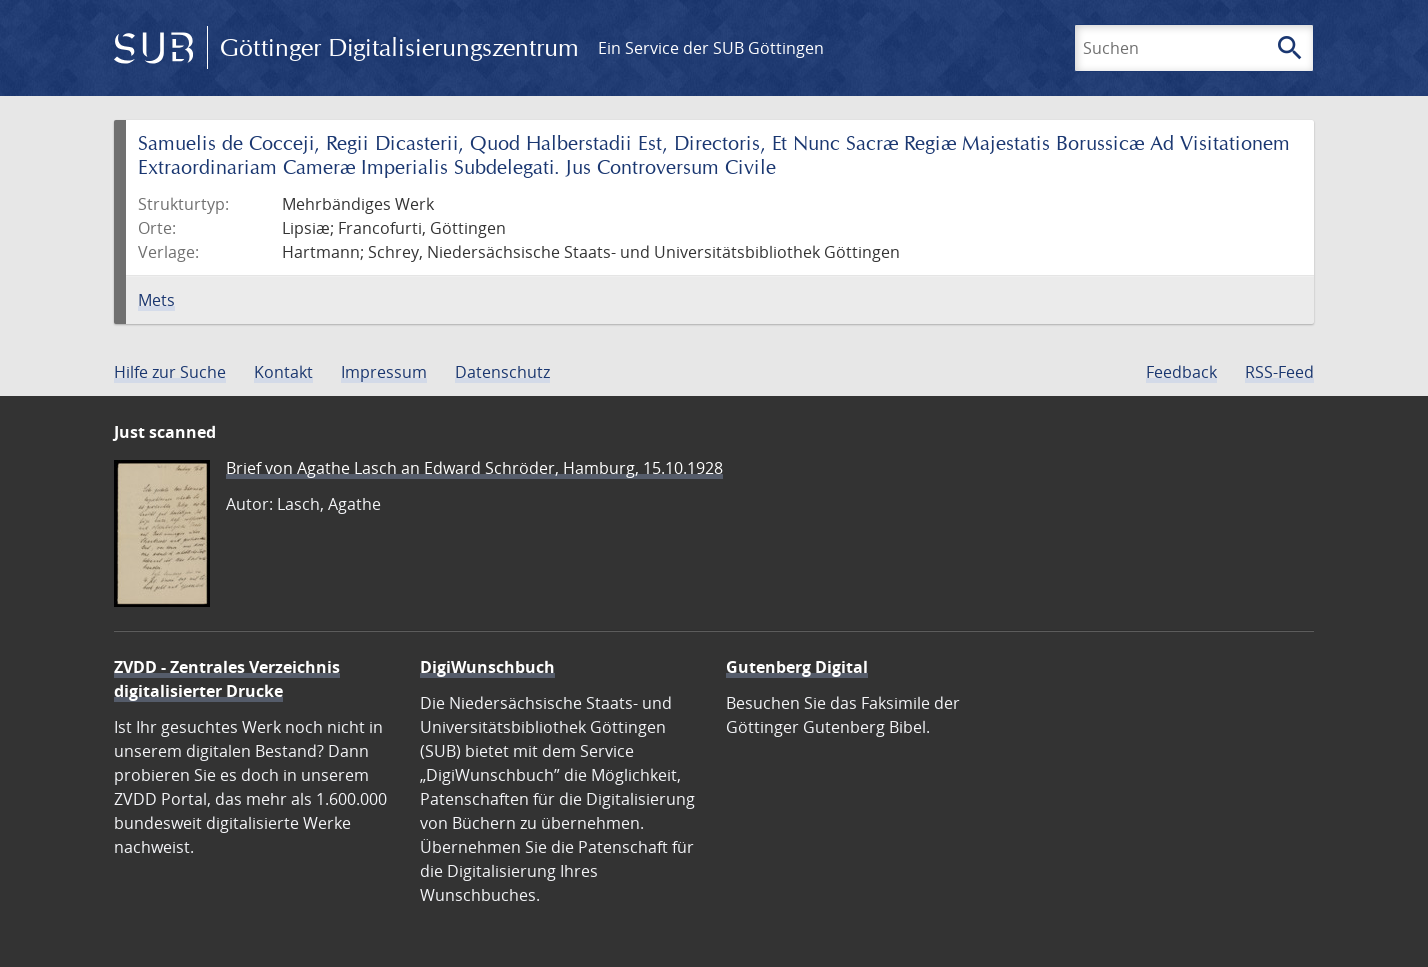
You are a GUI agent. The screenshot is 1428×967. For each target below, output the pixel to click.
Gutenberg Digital (797, 667)
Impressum (384, 372)
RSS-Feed (1279, 372)
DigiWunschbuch (487, 667)
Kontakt (283, 372)
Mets (156, 300)
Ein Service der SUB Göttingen (711, 48)
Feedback (1181, 372)
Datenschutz (502, 372)
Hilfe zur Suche (170, 372)
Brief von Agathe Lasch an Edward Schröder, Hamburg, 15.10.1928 (474, 468)
